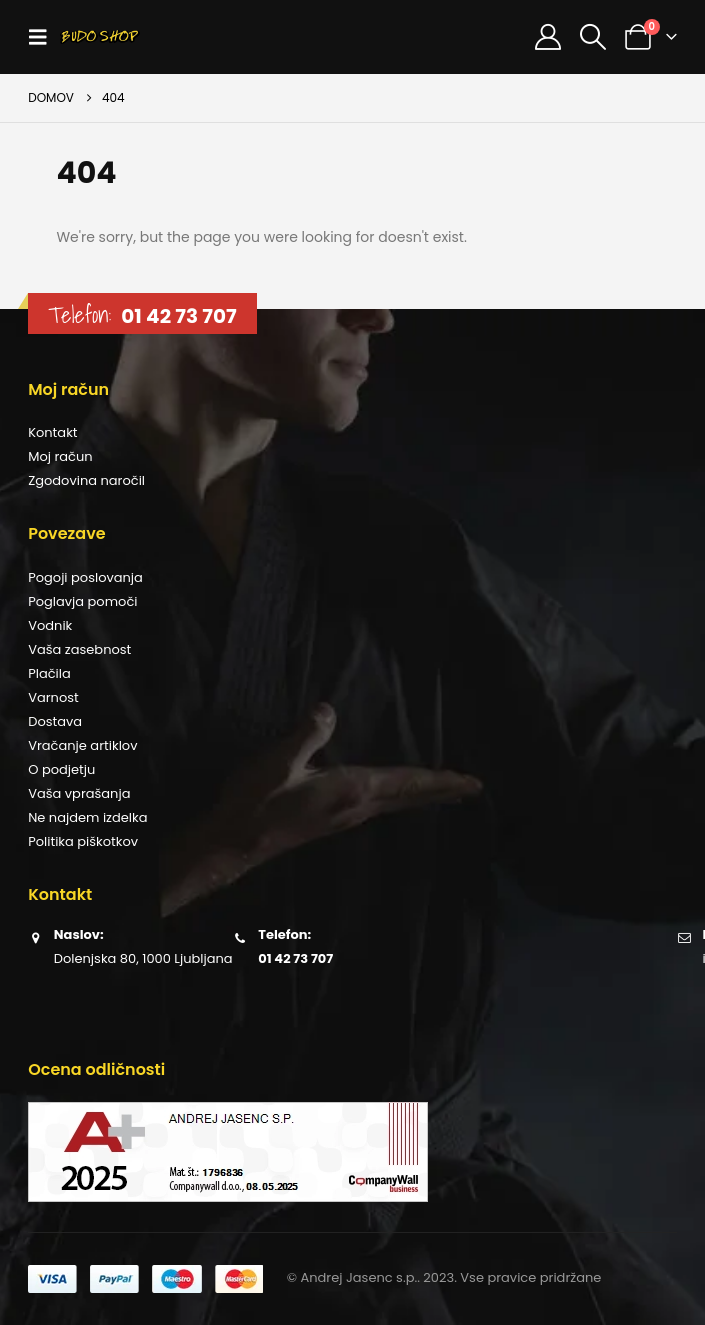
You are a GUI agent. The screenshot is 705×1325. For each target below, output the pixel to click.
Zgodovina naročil (86, 480)
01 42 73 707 (178, 316)
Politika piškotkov (83, 841)
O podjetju (61, 769)
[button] (44, 37)
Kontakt (52, 432)
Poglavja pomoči (82, 601)
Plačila (49, 673)
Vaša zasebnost (79, 649)
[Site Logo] (100, 37)
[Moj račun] (547, 37)
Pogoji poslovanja (85, 577)
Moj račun (60, 456)
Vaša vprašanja (79, 793)
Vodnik (50, 625)
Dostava (55, 721)
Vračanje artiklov (82, 745)
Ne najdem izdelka (87, 817)
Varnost (53, 697)
